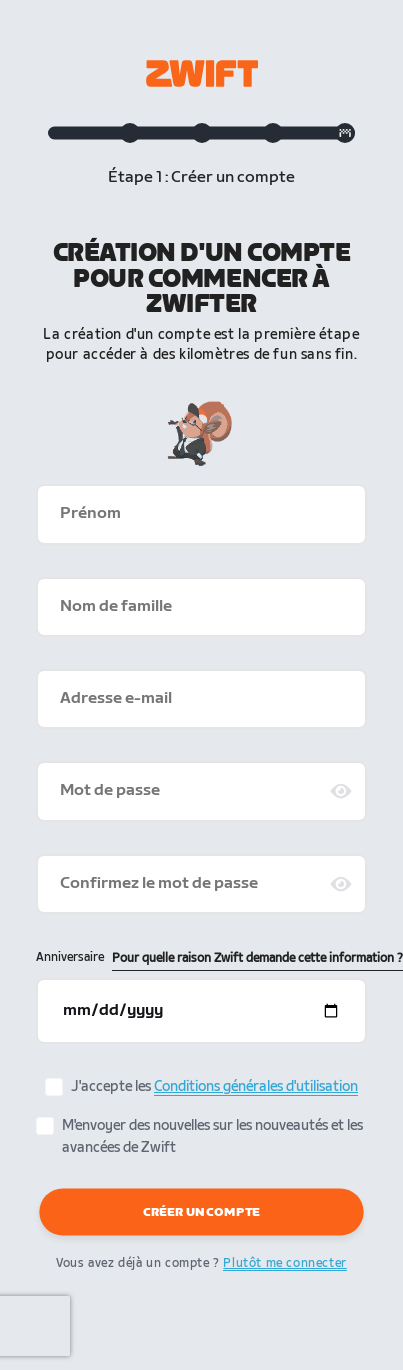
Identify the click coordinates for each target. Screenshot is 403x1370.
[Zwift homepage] (202, 73)
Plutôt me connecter (284, 1263)
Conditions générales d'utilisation (256, 1086)
